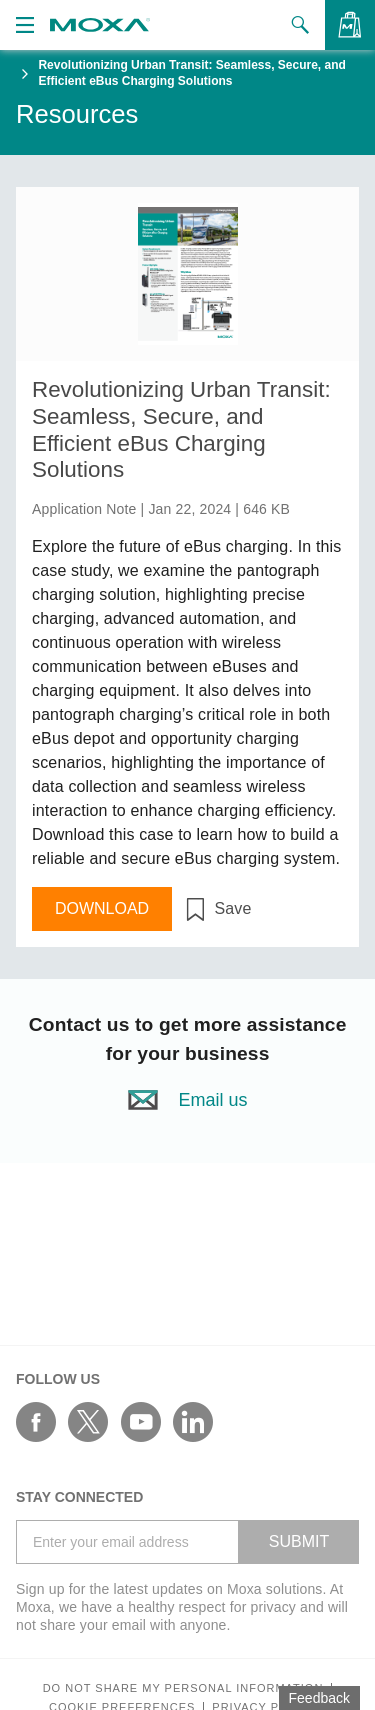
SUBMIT (299, 1541)
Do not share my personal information (183, 1688)
